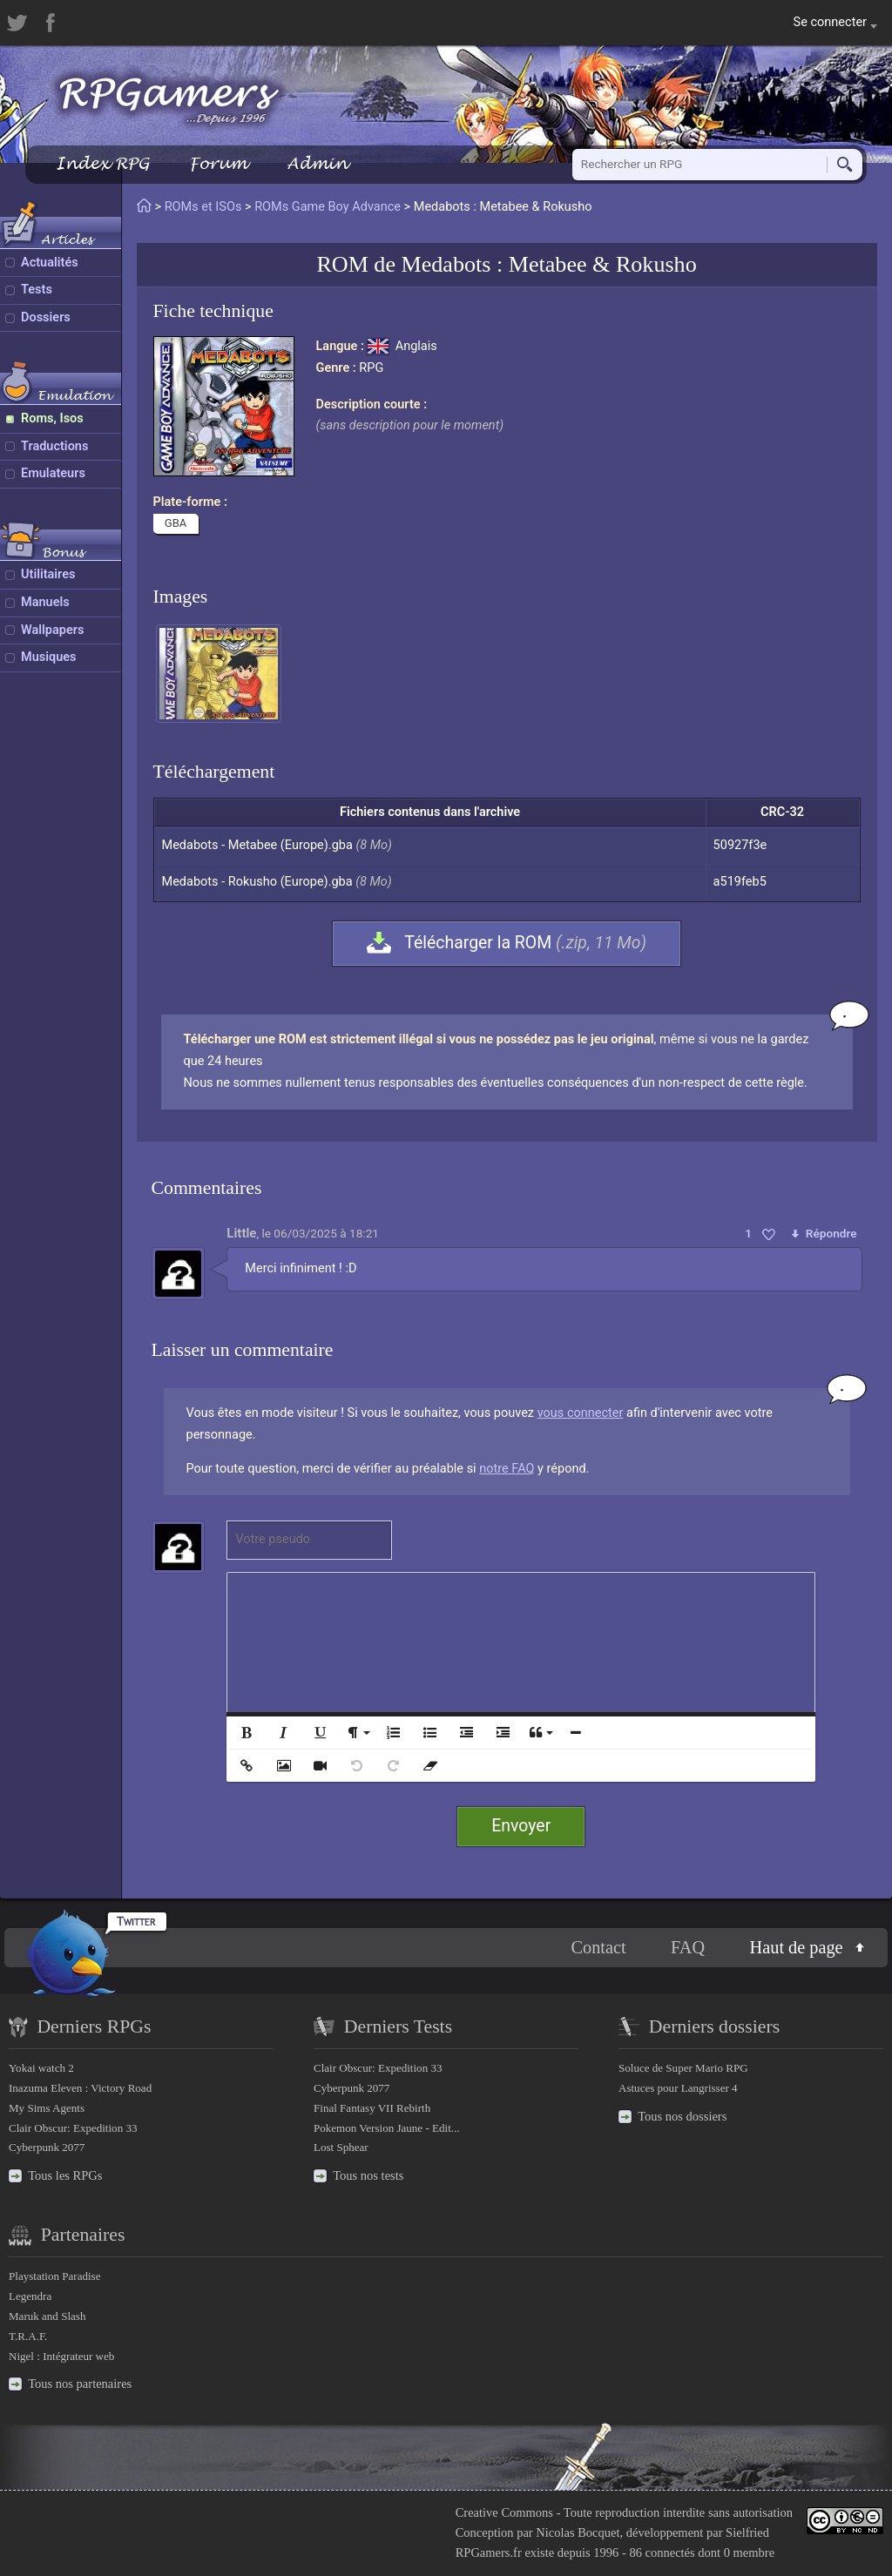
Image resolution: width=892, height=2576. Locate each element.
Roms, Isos (52, 418)
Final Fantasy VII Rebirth (372, 2107)
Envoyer (521, 1826)
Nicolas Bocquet (577, 2532)
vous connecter (580, 1413)
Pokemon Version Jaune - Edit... (387, 2127)
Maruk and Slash (47, 2316)
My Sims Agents (46, 2107)
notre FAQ (506, 1468)
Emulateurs (53, 473)
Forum (218, 163)
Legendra (30, 2296)
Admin (317, 163)
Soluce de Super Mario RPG (683, 2067)
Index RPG (102, 163)
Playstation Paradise (54, 2276)
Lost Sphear (341, 2147)
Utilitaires (48, 574)
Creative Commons (504, 2512)
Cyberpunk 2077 (46, 2147)
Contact (598, 1947)
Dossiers (46, 317)
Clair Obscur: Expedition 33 (73, 2127)
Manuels (45, 602)
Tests (36, 289)
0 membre (749, 2552)
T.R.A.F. (28, 2336)
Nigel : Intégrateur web (61, 2356)
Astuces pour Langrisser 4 (678, 2087)
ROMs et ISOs (203, 206)
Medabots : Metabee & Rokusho (549, 264)
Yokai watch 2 (41, 2067)
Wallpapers (52, 630)
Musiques (49, 657)
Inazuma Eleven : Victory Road (80, 2087)
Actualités (49, 262)
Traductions (54, 446)
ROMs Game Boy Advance (327, 206)
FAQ (688, 1947)
